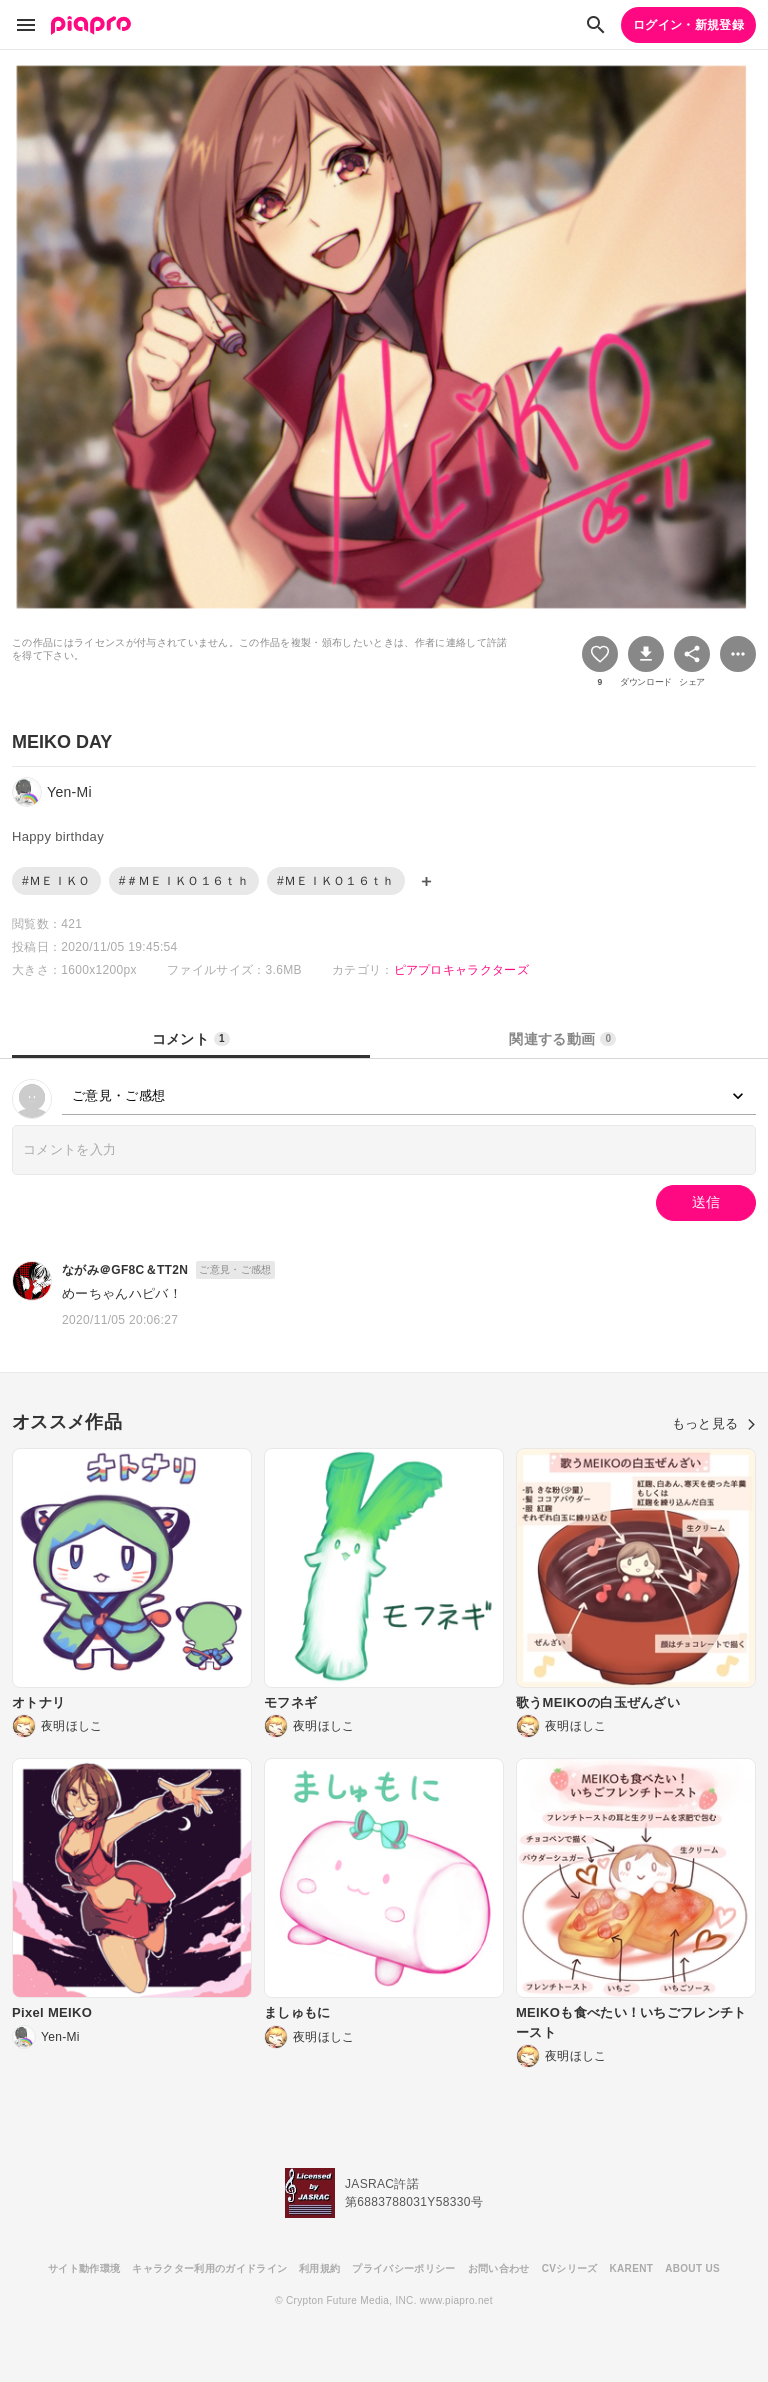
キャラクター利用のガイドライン (209, 2268)
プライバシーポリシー (403, 2268)
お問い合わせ (499, 2268)
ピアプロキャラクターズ (462, 970)
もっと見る (714, 1423)
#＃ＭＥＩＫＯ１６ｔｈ (184, 881)
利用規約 (319, 2268)
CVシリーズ (570, 2268)
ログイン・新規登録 (688, 25)
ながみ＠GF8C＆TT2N (125, 1270)
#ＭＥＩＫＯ (56, 881)
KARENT (632, 2268)
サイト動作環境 (84, 2268)
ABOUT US (692, 2268)
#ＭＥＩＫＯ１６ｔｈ (336, 881)
